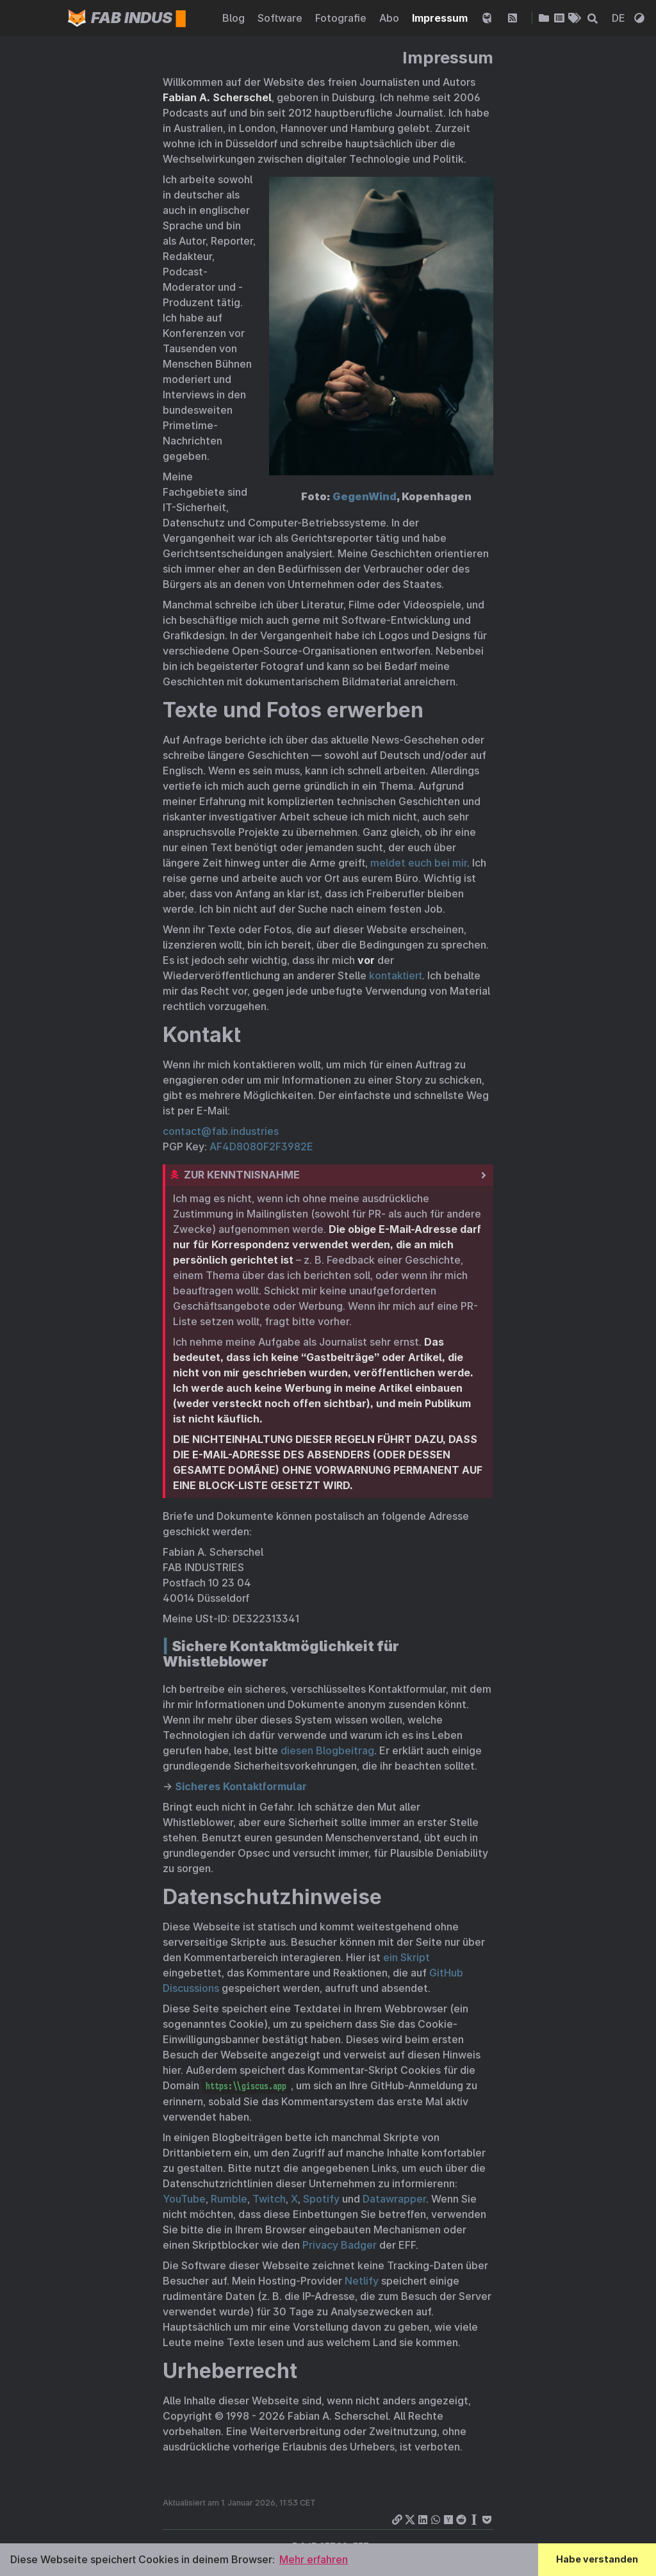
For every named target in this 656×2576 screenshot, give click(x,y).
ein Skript (406, 1957)
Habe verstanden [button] (597, 2559)
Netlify (362, 2280)
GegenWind (364, 496)
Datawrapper (394, 2198)
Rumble (229, 2198)
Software (281, 18)
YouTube (184, 2198)
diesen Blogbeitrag (327, 1750)
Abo (390, 18)
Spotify (321, 2198)
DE (620, 18)
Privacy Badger (339, 2244)
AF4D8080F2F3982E (261, 1146)
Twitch (269, 2198)
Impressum (441, 18)
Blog (234, 18)
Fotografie (342, 18)
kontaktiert (395, 975)
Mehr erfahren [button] (313, 2559)
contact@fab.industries (221, 1131)
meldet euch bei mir (418, 862)
